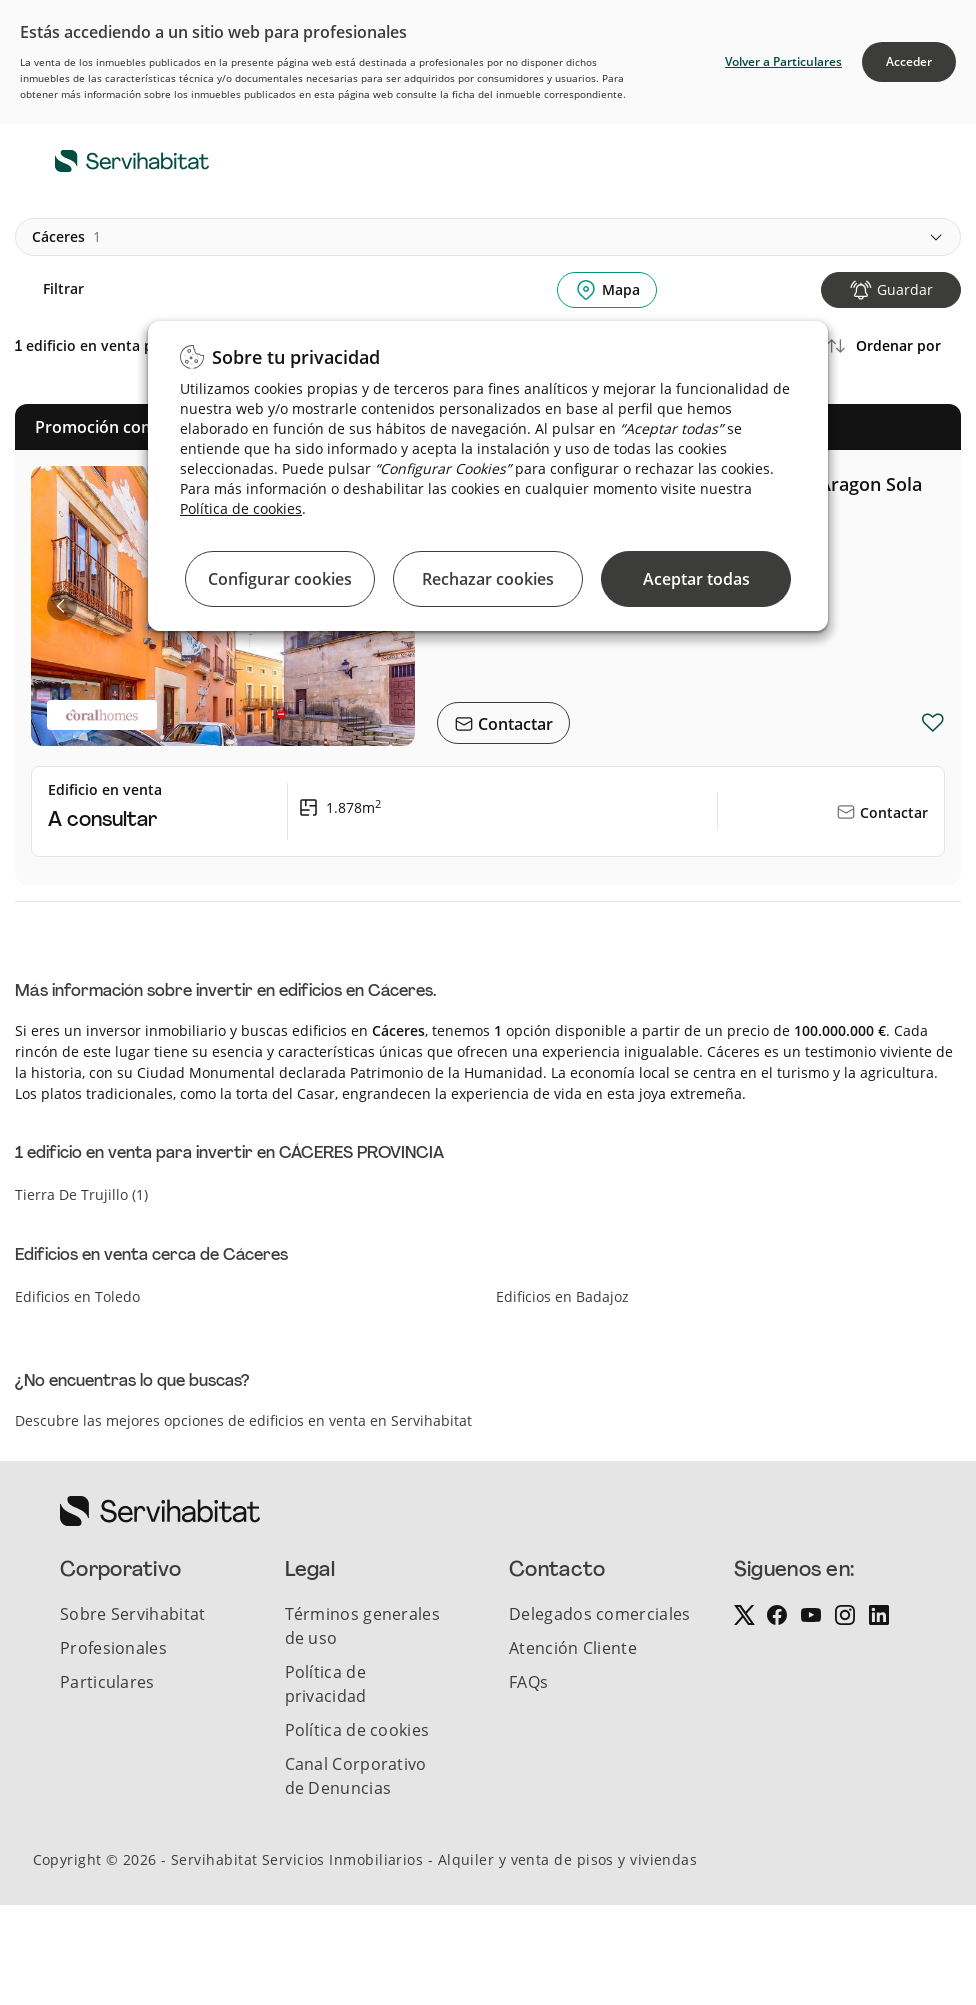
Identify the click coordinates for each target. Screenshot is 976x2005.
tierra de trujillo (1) (81, 1194)
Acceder (909, 61)
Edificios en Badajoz (562, 1296)
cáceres (66, 237)
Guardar (905, 289)
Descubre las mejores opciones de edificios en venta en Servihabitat (243, 1420)
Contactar (513, 724)
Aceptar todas (696, 579)
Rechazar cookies (488, 579)
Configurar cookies (280, 579)
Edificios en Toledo (77, 1296)
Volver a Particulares (783, 61)
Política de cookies (241, 508)
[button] (62, 606)
